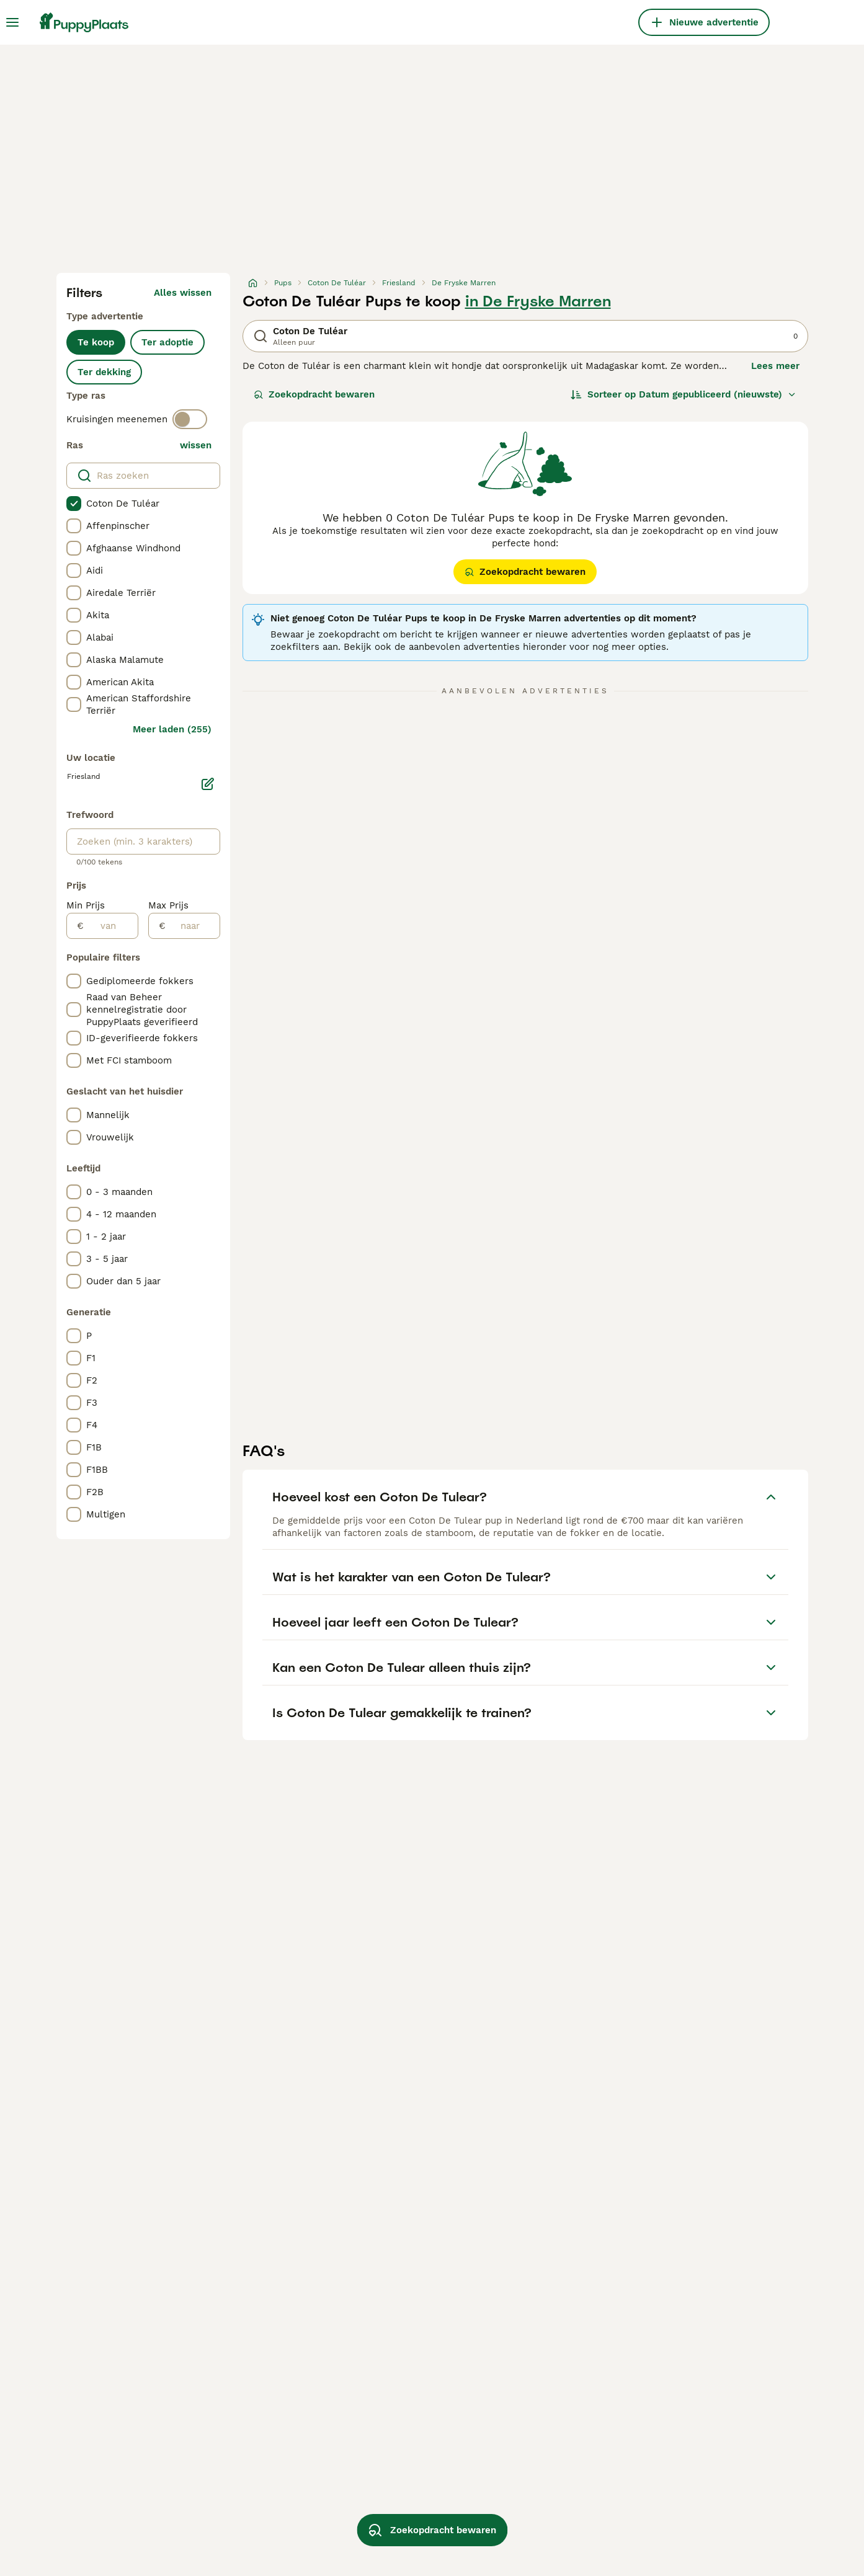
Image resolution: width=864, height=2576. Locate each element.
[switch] (189, 419)
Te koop (96, 342)
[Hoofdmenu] (12, 22)
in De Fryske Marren (538, 301)
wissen (196, 445)
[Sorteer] (683, 394)
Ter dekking (104, 372)
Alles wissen (183, 292)
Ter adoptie (167, 342)
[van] (111, 925)
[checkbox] (73, 503)
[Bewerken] (207, 783)
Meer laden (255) (172, 729)
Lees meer (775, 365)
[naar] (193, 925)
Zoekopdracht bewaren (314, 394)
